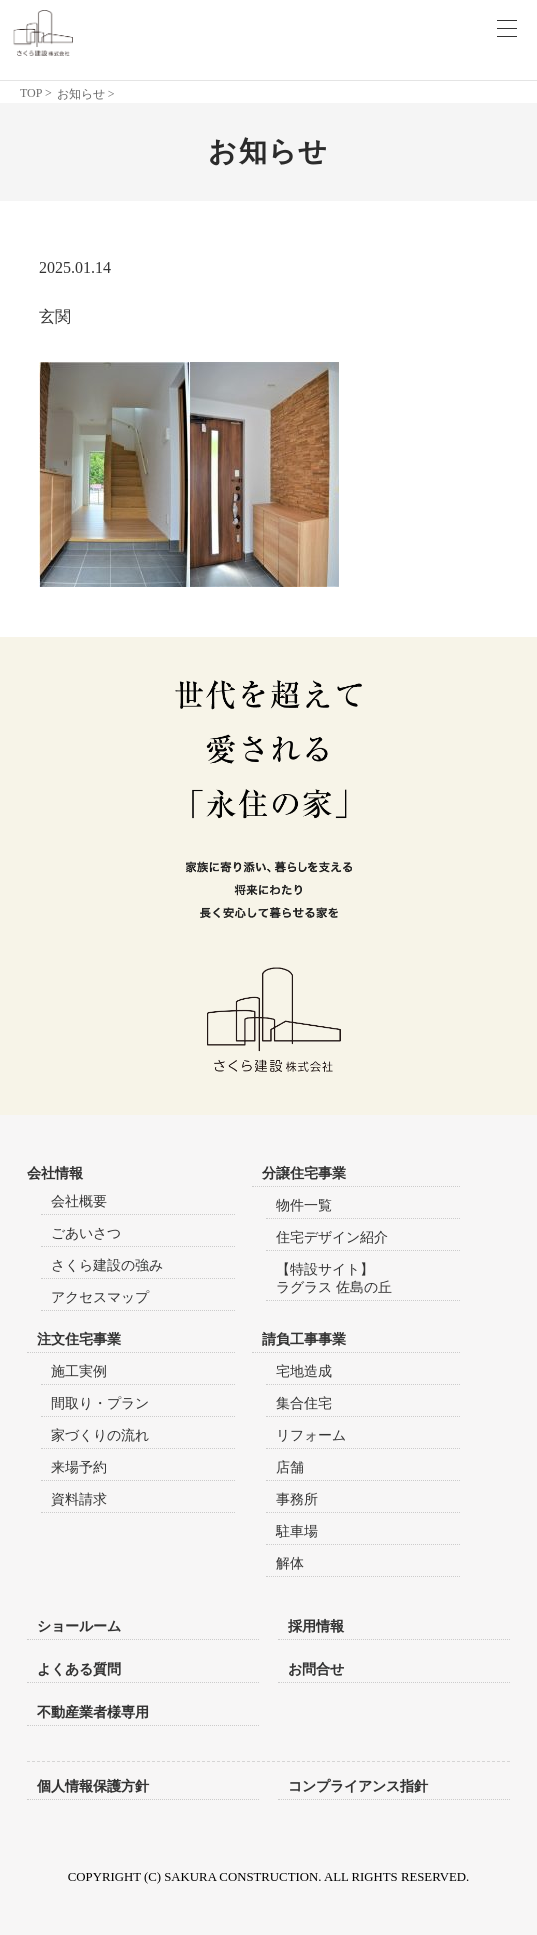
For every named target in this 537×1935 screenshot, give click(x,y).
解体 (290, 1563)
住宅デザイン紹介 (332, 1237)
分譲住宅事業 (304, 1173)
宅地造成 (304, 1371)
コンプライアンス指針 (358, 1786)
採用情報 (316, 1626)
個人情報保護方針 (93, 1786)
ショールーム (79, 1626)
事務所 (297, 1499)
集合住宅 (304, 1403)
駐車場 (297, 1531)
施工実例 (79, 1371)
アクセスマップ (100, 1297)
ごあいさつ (86, 1233)
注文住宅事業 (79, 1339)
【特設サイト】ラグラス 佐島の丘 (334, 1278)
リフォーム (311, 1435)
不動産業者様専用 (93, 1712)
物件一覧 (304, 1205)
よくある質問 (79, 1669)
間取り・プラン (100, 1403)
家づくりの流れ (100, 1435)
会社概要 (79, 1201)
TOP (31, 93)
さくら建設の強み (107, 1265)
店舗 (290, 1467)
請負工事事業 (304, 1339)
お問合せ (316, 1669)
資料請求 (79, 1499)
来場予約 (79, 1467)
